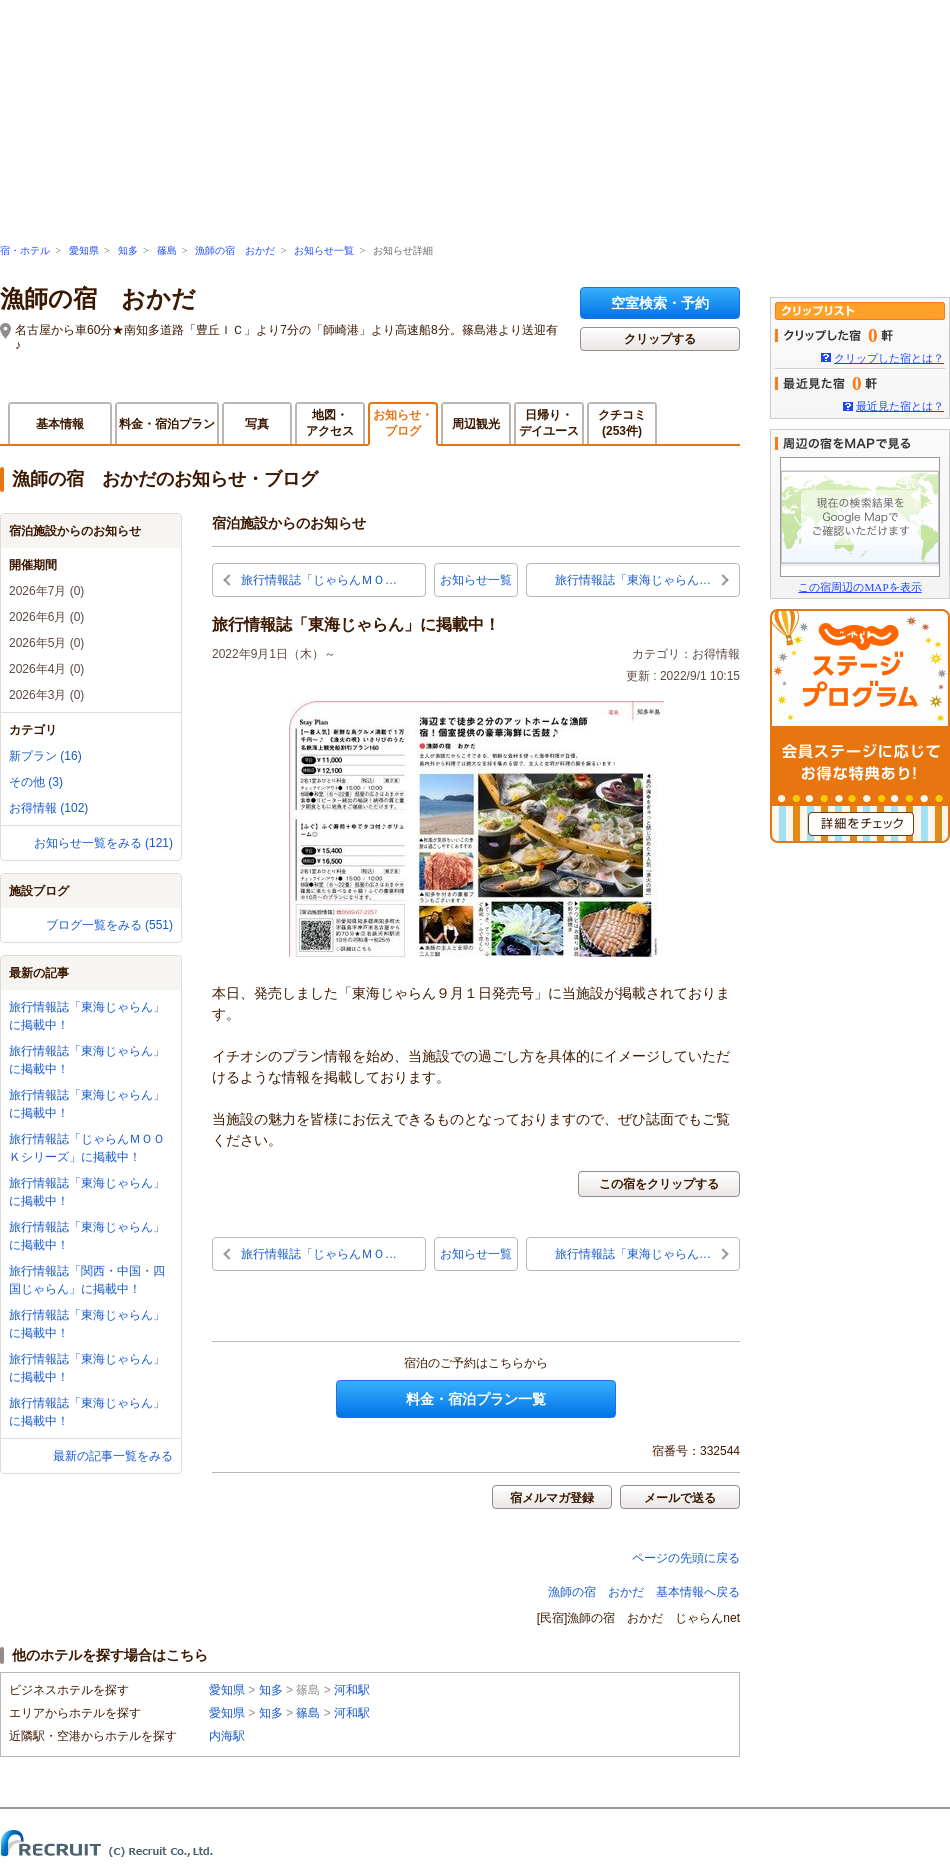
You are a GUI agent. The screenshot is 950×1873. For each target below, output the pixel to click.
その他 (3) (36, 782)
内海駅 (227, 1736)
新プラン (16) (45, 756)
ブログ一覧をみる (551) (109, 925)
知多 (128, 250)
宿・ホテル (25, 250)
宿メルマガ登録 (552, 1498)
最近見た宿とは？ (900, 406)
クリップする (660, 339)
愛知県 (84, 250)
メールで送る (680, 1498)
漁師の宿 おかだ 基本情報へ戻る (644, 1592)
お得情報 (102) (48, 808)
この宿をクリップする (659, 1184)
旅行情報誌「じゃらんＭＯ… (319, 580)
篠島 (167, 250)
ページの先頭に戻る (686, 1558)
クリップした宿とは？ (889, 358)
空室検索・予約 (660, 303)
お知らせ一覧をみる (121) (103, 843)
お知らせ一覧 (324, 250)
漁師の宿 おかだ (235, 250)
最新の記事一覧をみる (113, 1456)
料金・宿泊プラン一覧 (476, 1399)
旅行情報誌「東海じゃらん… (633, 580)
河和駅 (352, 1690)
